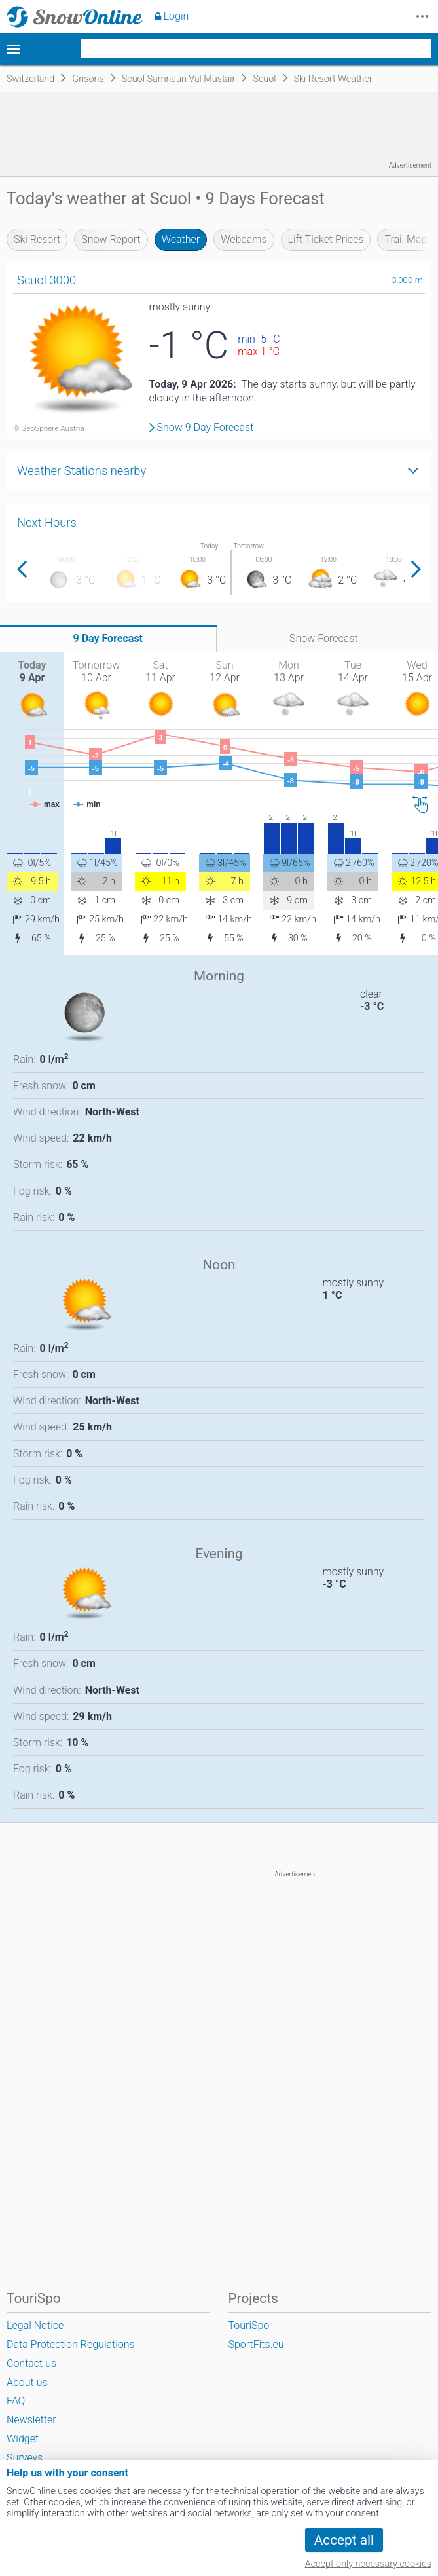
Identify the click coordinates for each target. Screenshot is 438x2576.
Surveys (25, 2458)
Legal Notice (35, 2325)
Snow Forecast (323, 638)
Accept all (344, 2540)
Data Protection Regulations (71, 2344)
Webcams (243, 239)
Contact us (31, 2363)
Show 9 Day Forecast (205, 427)
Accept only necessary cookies (368, 2563)
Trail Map (405, 239)
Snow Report (110, 239)
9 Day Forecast (108, 638)
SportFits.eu (256, 2344)
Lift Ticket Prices (326, 239)
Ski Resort (37, 239)
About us (27, 2382)
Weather (181, 239)
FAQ (16, 2401)
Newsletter (31, 2420)
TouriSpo (249, 2325)
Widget (23, 2439)
